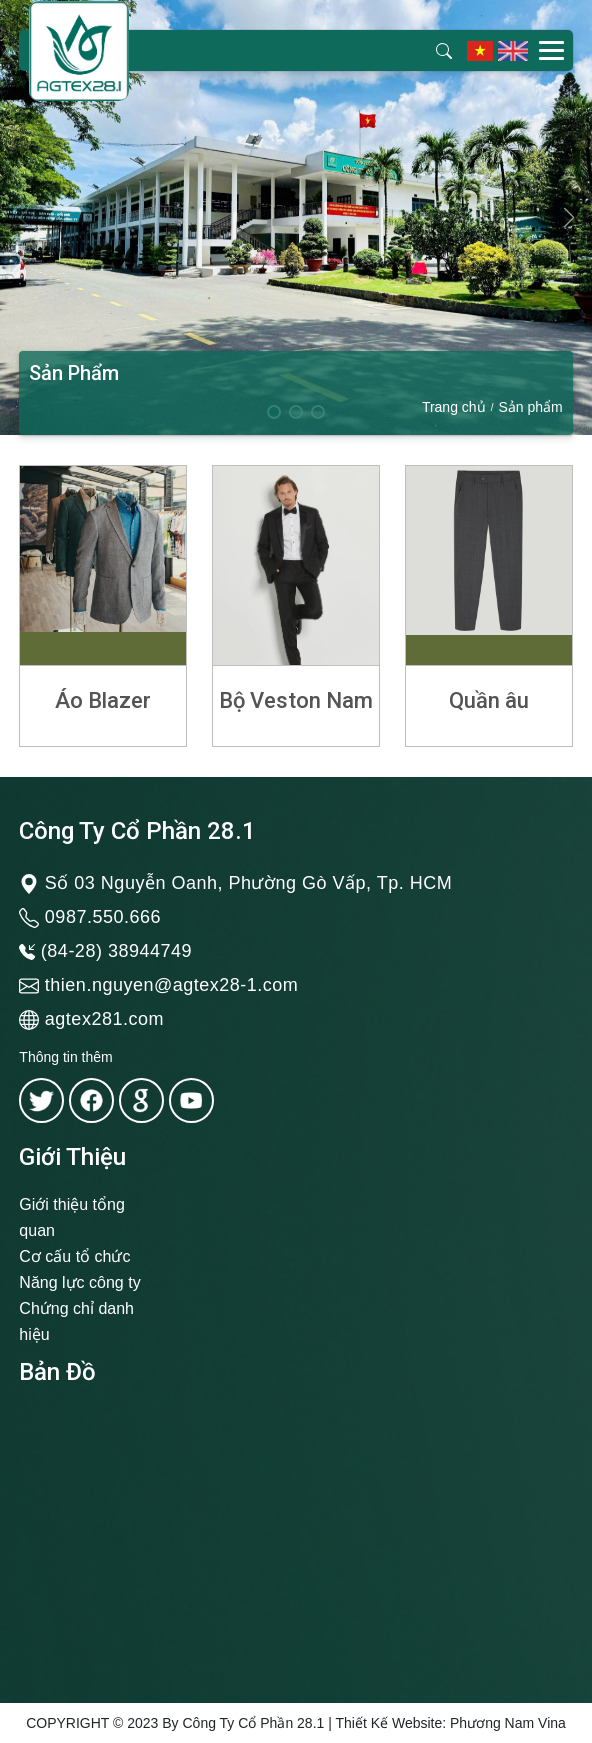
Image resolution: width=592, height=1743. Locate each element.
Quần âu (489, 700)
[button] (568, 218)
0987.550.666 (103, 917)
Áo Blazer (103, 700)
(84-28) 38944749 (116, 951)
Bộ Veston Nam (296, 700)
